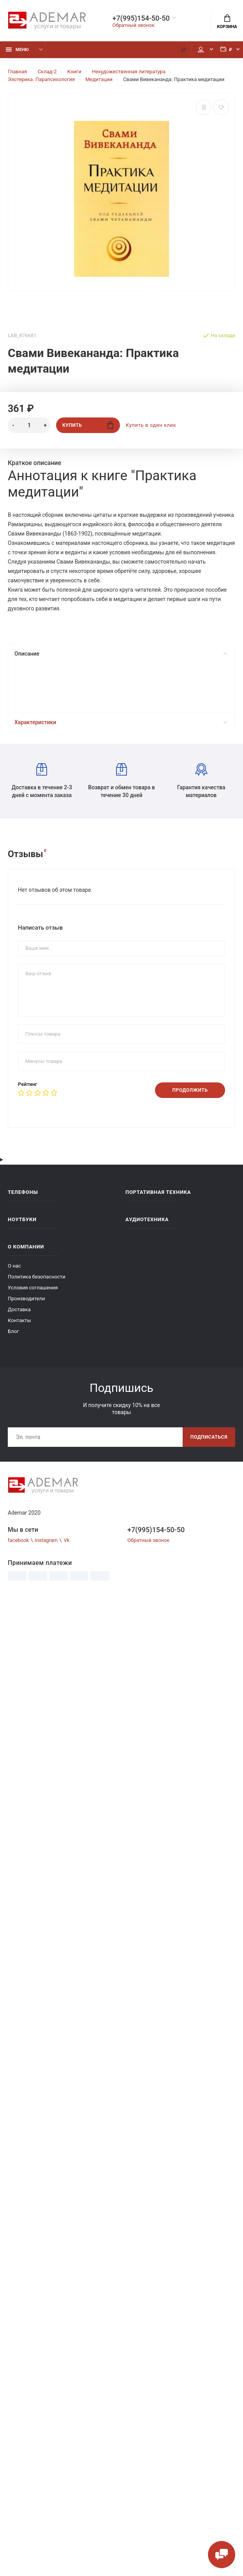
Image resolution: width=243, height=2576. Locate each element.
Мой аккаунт (201, 49)
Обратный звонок (134, 25)
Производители (26, 1298)
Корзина (227, 21)
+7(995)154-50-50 (141, 18)
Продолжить (190, 1090)
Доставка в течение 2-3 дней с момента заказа (42, 780)
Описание (120, 654)
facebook (18, 1540)
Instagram (46, 1540)
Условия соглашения (33, 1288)
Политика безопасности (36, 1277)
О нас (14, 1266)
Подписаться (208, 1437)
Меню (17, 49)
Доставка (19, 1309)
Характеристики (120, 722)
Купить (87, 425)
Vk (66, 1540)
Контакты (19, 1320)
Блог (13, 1331)
